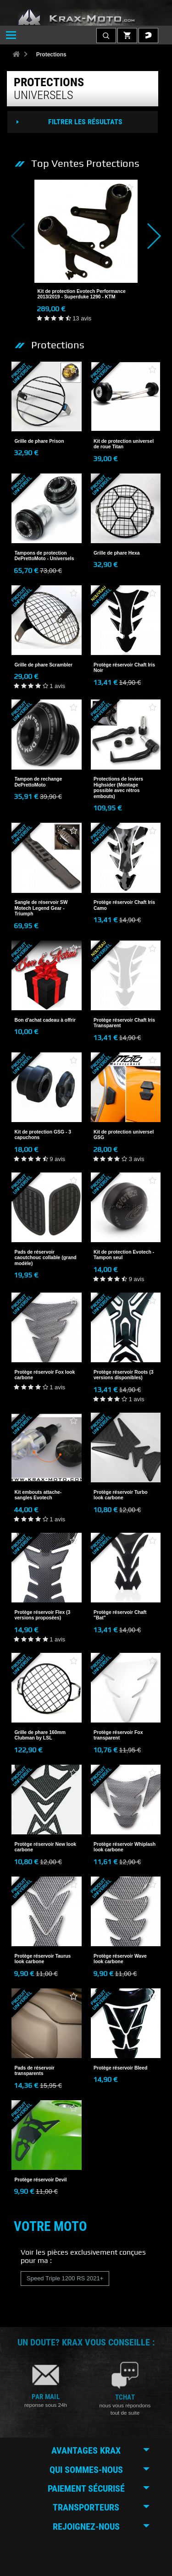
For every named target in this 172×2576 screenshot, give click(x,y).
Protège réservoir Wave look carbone (120, 1959)
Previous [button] (24, 236)
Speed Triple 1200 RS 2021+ (65, 2278)
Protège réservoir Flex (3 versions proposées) (43, 1615)
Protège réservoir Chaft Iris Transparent (124, 1023)
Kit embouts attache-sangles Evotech (38, 1495)
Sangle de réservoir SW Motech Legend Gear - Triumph (41, 908)
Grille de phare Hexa (117, 553)
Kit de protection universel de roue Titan (124, 444)
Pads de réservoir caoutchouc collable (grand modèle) (46, 1257)
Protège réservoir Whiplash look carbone (124, 1847)
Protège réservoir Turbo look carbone (121, 1495)
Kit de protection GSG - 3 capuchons (43, 1134)
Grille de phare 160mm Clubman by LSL (40, 1735)
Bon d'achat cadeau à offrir (45, 1020)
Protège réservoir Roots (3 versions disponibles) (124, 1375)
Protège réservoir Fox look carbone (45, 1375)
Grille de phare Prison (39, 441)
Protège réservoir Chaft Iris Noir (124, 667)
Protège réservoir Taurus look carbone (43, 1959)
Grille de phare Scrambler (43, 664)
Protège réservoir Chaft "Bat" (120, 1615)
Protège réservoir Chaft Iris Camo (124, 905)
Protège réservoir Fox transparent (118, 1735)
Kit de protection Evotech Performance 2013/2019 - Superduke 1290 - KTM (82, 294)
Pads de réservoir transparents (35, 2070)
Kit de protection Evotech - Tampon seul (124, 1254)
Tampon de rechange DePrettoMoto (38, 781)
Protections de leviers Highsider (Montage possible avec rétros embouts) (118, 787)
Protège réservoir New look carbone (46, 1847)
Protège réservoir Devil (41, 2179)
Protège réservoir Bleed (120, 2067)
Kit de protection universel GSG (124, 1134)
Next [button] (148, 236)
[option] (86, 251)
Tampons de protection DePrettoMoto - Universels (44, 555)
